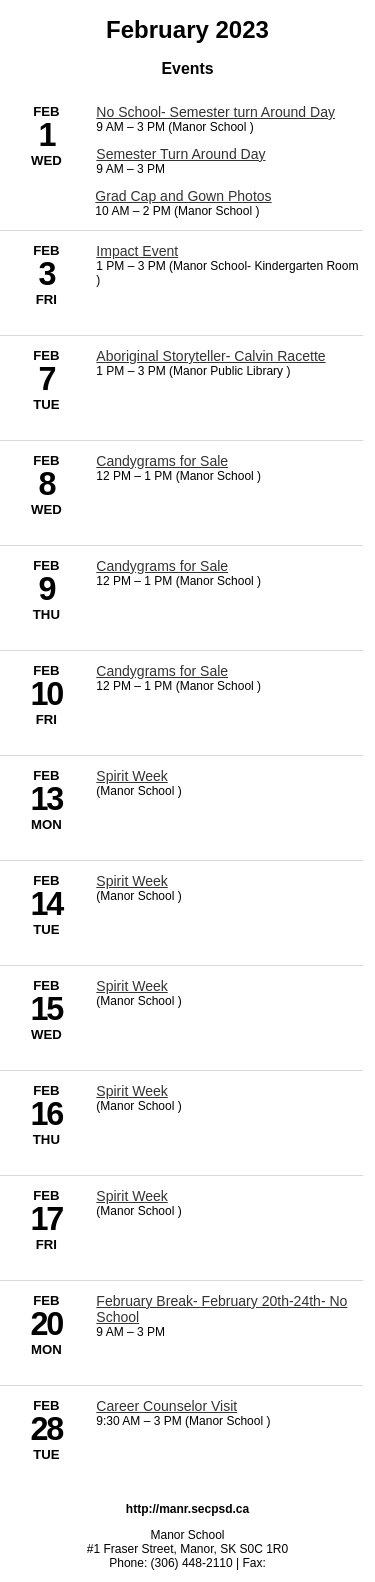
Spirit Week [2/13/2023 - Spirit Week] (131, 776)
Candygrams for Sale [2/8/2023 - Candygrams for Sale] (162, 461)
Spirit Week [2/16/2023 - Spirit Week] (131, 1091)
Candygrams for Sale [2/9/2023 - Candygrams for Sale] (162, 566)
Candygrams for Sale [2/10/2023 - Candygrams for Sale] (162, 671)
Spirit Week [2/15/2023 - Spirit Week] (131, 986)
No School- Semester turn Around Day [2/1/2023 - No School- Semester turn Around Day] (215, 112)
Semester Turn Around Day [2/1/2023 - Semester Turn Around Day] (180, 154)
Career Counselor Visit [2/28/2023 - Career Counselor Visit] (166, 1406)
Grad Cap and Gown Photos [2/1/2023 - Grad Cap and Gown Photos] (183, 196)
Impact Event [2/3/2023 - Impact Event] (137, 251)
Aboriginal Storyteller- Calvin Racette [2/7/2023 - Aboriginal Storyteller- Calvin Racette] (210, 356)
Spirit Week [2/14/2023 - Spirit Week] (131, 881)
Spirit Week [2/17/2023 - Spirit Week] (131, 1196)
